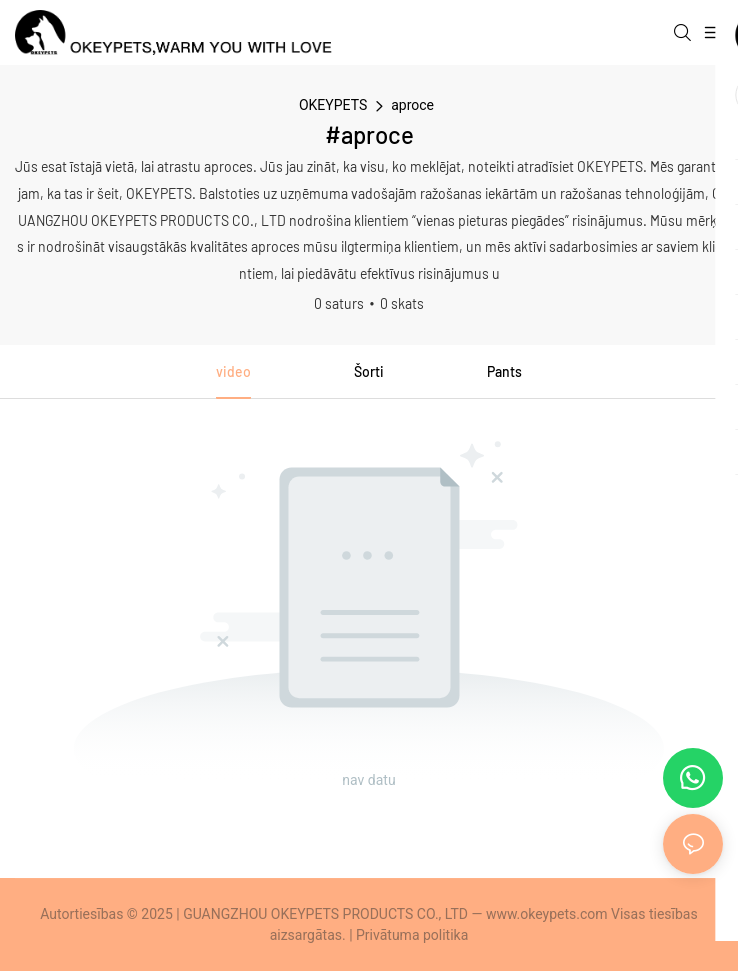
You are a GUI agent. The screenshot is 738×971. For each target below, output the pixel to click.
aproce (412, 105)
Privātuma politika (412, 935)
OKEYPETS (333, 105)
